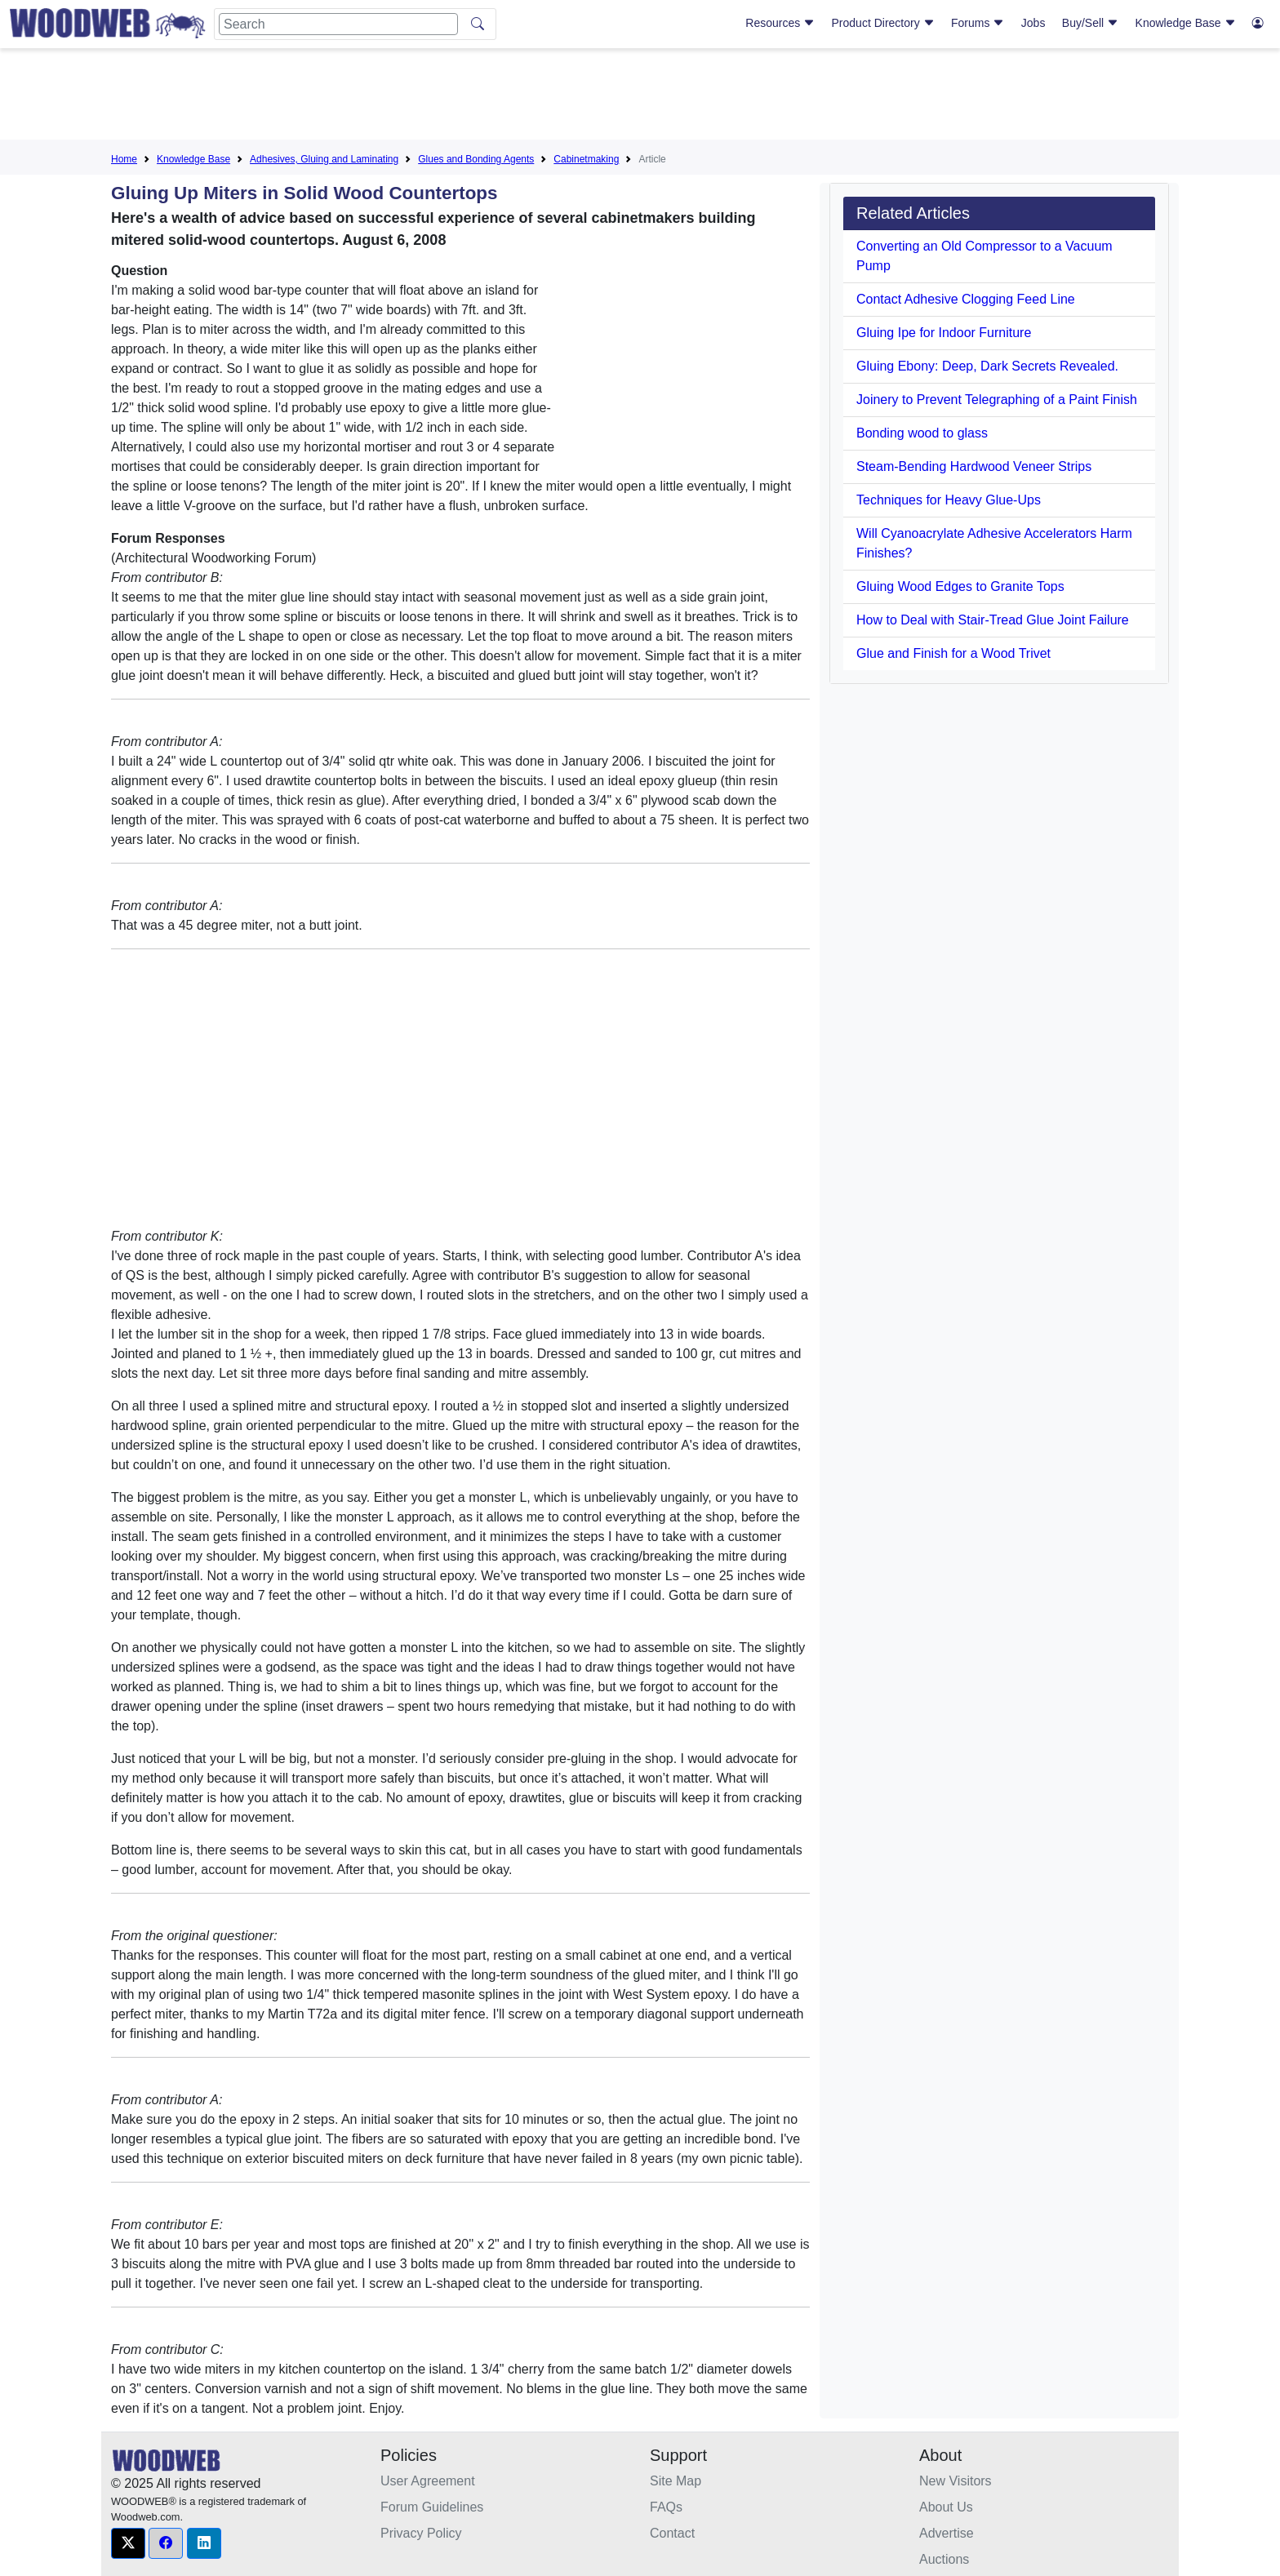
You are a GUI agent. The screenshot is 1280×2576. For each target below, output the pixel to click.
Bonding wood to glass (922, 433)
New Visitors (955, 2481)
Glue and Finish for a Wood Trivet (953, 653)
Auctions (944, 2559)
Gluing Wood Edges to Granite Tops (960, 586)
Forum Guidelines (431, 2507)
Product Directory (883, 22)
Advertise (946, 2533)
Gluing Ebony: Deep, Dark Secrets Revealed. (987, 366)
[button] (128, 2543)
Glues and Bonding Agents (476, 159)
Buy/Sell (1090, 22)
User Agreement (427, 2481)
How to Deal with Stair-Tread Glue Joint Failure (992, 620)
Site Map (675, 2481)
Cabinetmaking (586, 159)
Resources (780, 22)
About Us (946, 2507)
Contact (672, 2533)
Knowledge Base (1186, 22)
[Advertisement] (640, 97)
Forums (977, 22)
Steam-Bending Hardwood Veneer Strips (973, 466)
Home (124, 159)
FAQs (666, 2507)
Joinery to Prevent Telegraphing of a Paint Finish (996, 399)
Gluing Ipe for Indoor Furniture (943, 333)
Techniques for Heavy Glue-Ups (948, 500)
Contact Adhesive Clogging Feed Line (965, 299)
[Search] (338, 24)
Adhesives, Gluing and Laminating (324, 159)
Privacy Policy (421, 2533)
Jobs (1033, 22)
